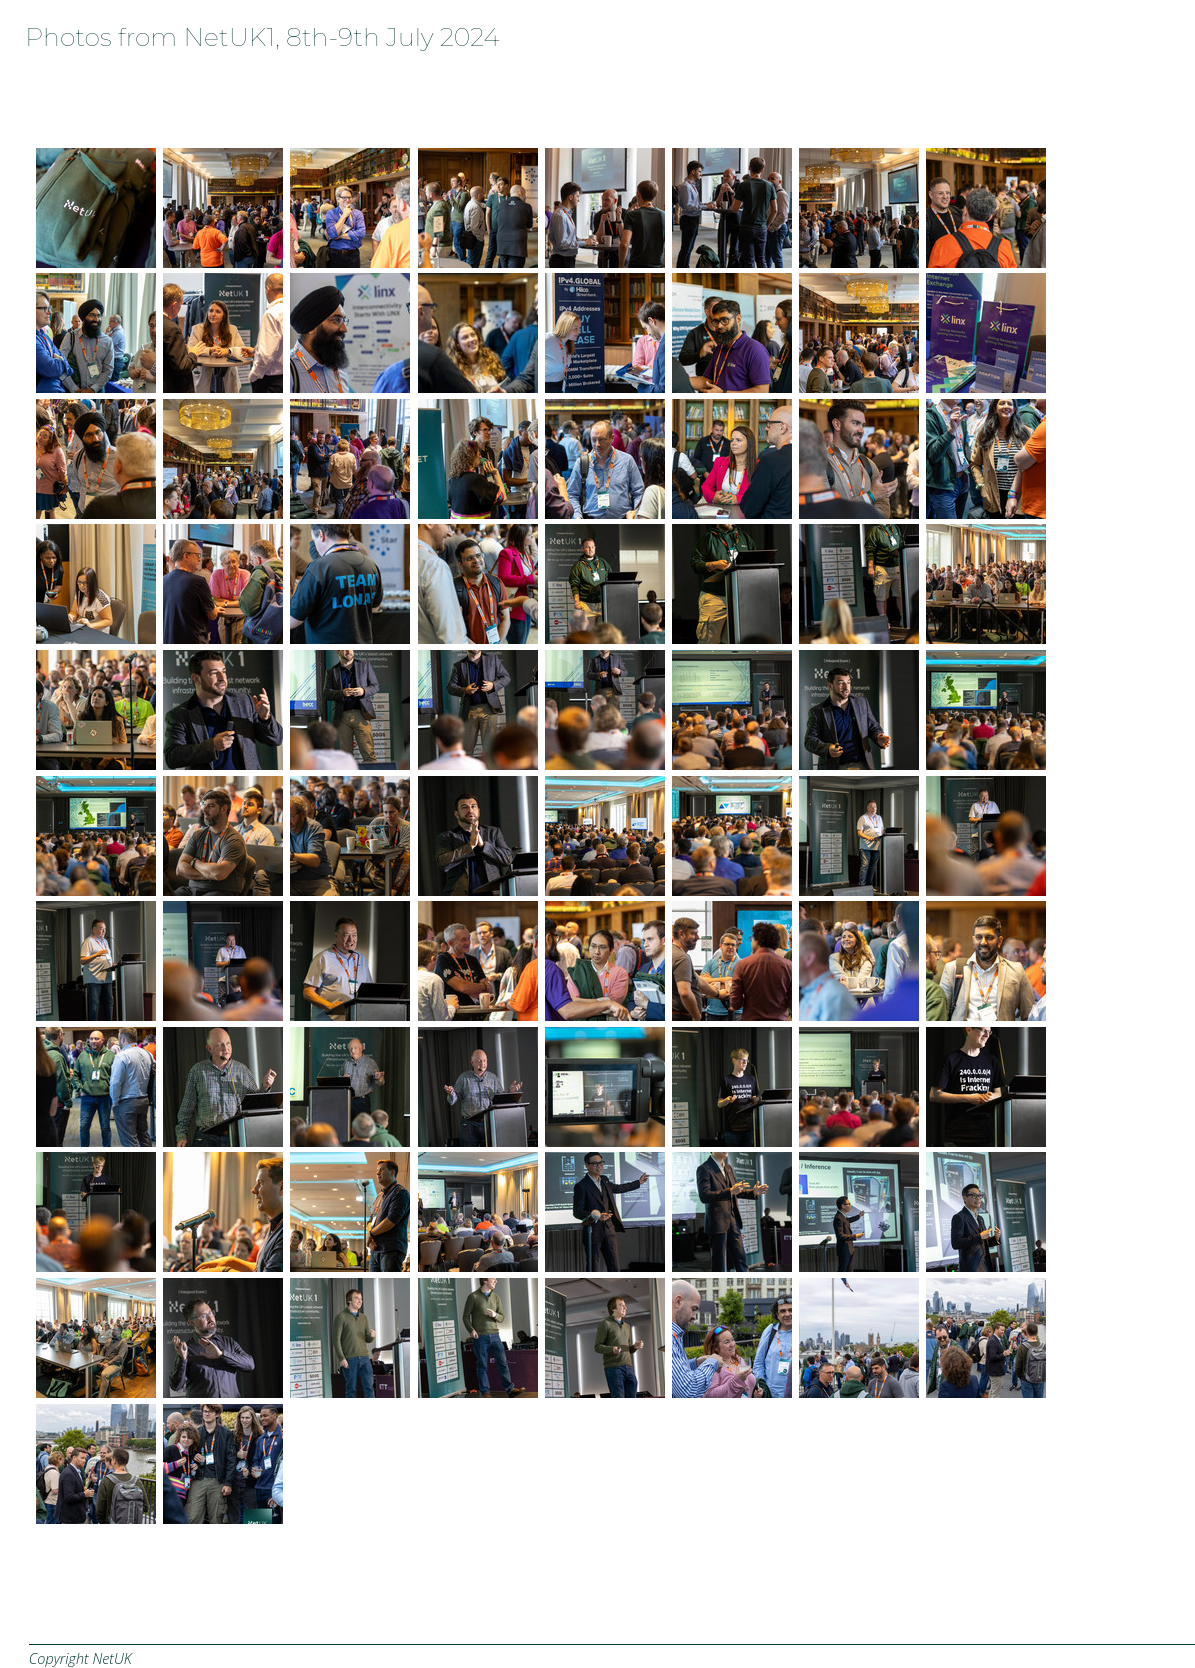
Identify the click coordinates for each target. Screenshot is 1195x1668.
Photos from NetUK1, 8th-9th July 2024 (262, 37)
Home (25, 85)
